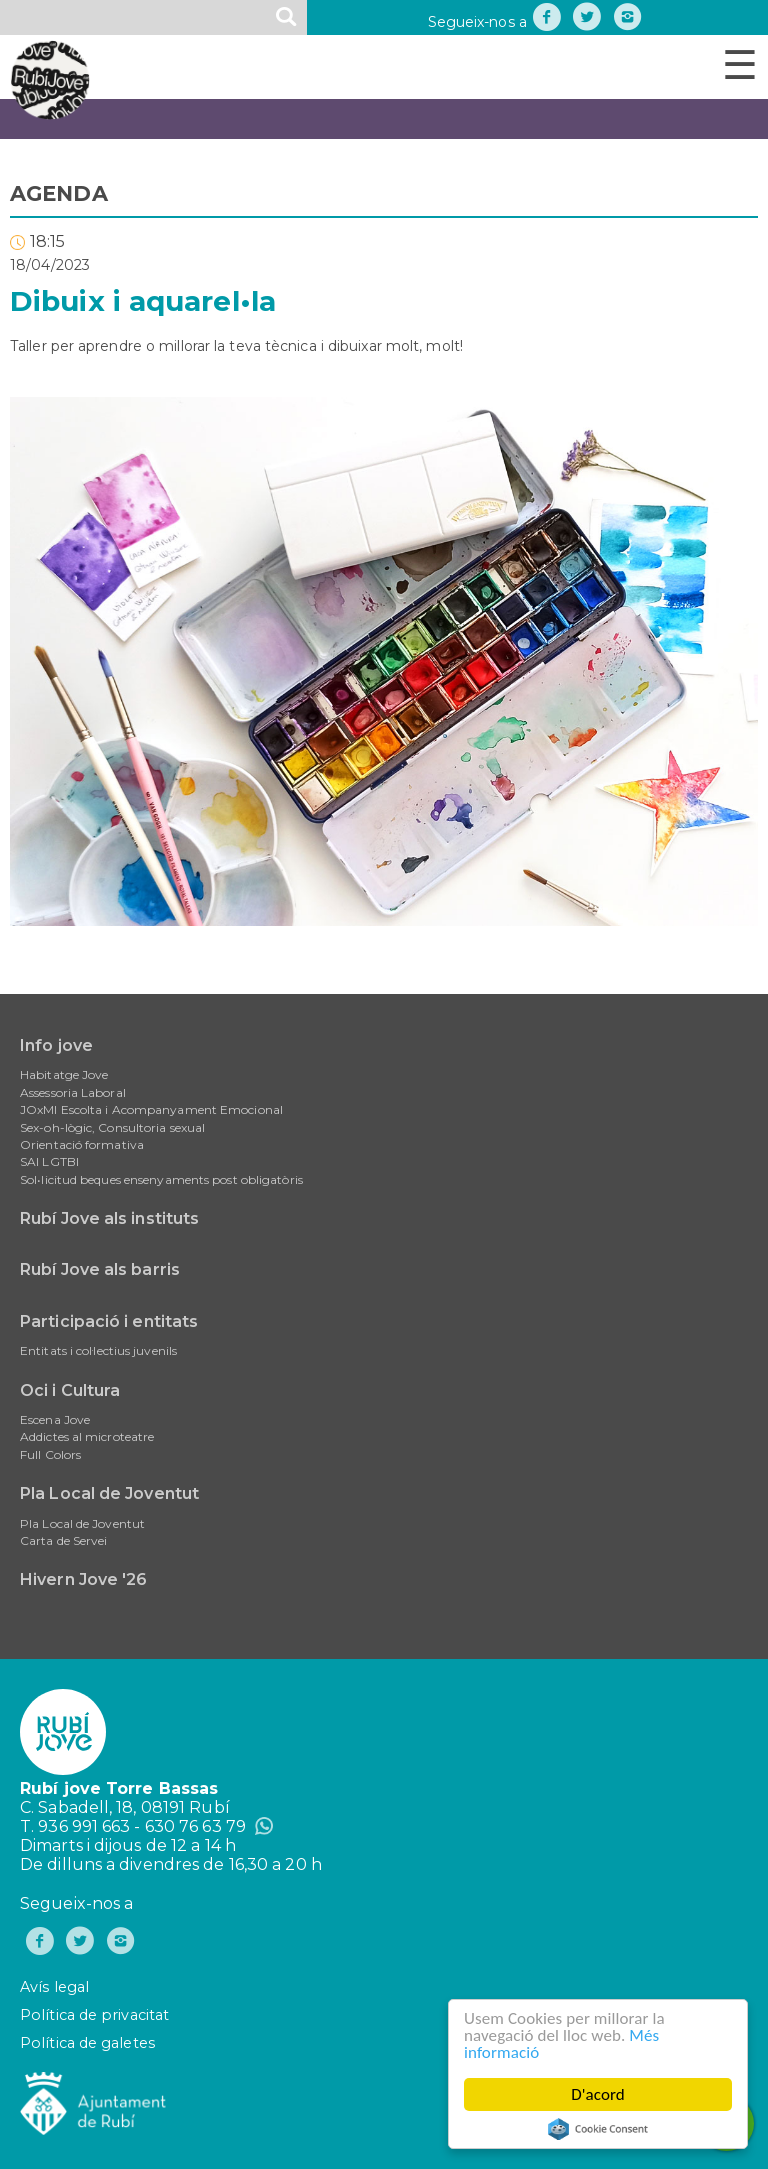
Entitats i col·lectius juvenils (98, 1350)
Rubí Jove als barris (100, 1269)
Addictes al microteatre (87, 1436)
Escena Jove (55, 1419)
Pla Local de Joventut (109, 1493)
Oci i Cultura (70, 1390)
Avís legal (54, 1987)
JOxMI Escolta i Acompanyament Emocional (151, 1109)
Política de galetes (87, 2043)
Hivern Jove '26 (84, 1579)
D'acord (598, 2094)
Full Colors (50, 1454)
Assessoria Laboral (73, 1092)
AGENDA (59, 193)
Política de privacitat (94, 2015)
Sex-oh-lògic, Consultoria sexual (112, 1127)
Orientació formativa (82, 1144)
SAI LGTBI (49, 1161)
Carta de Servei (64, 1540)
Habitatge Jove (64, 1074)
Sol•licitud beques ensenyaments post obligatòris (161, 1179)
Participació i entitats (109, 1321)
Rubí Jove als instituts (109, 1218)
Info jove (56, 1045)
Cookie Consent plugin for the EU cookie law (598, 2129)
